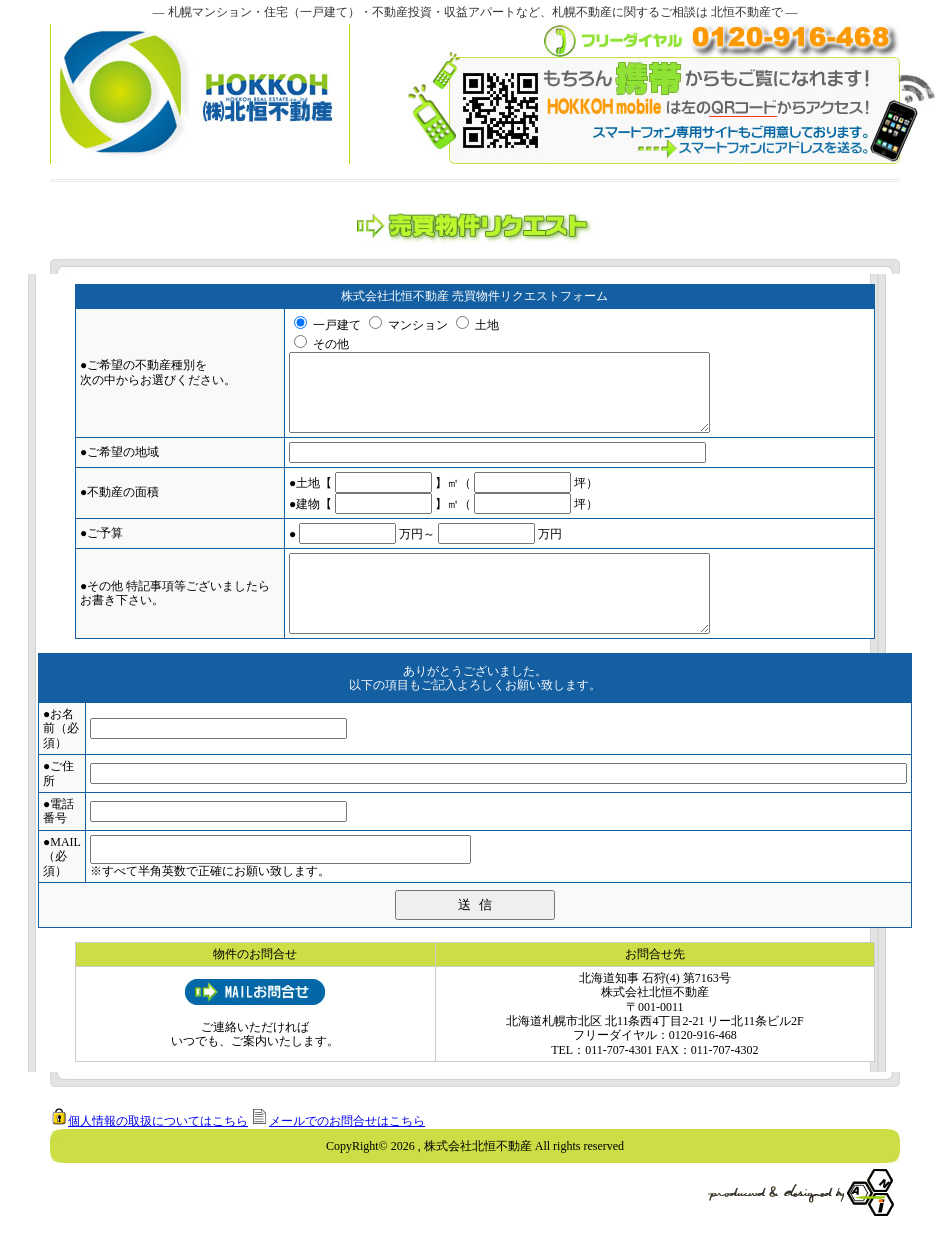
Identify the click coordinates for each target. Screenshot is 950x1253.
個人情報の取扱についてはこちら (158, 1151)
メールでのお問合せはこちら (347, 1151)
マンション (418, 325)
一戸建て (337, 325)
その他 (331, 344)
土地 (487, 325)
